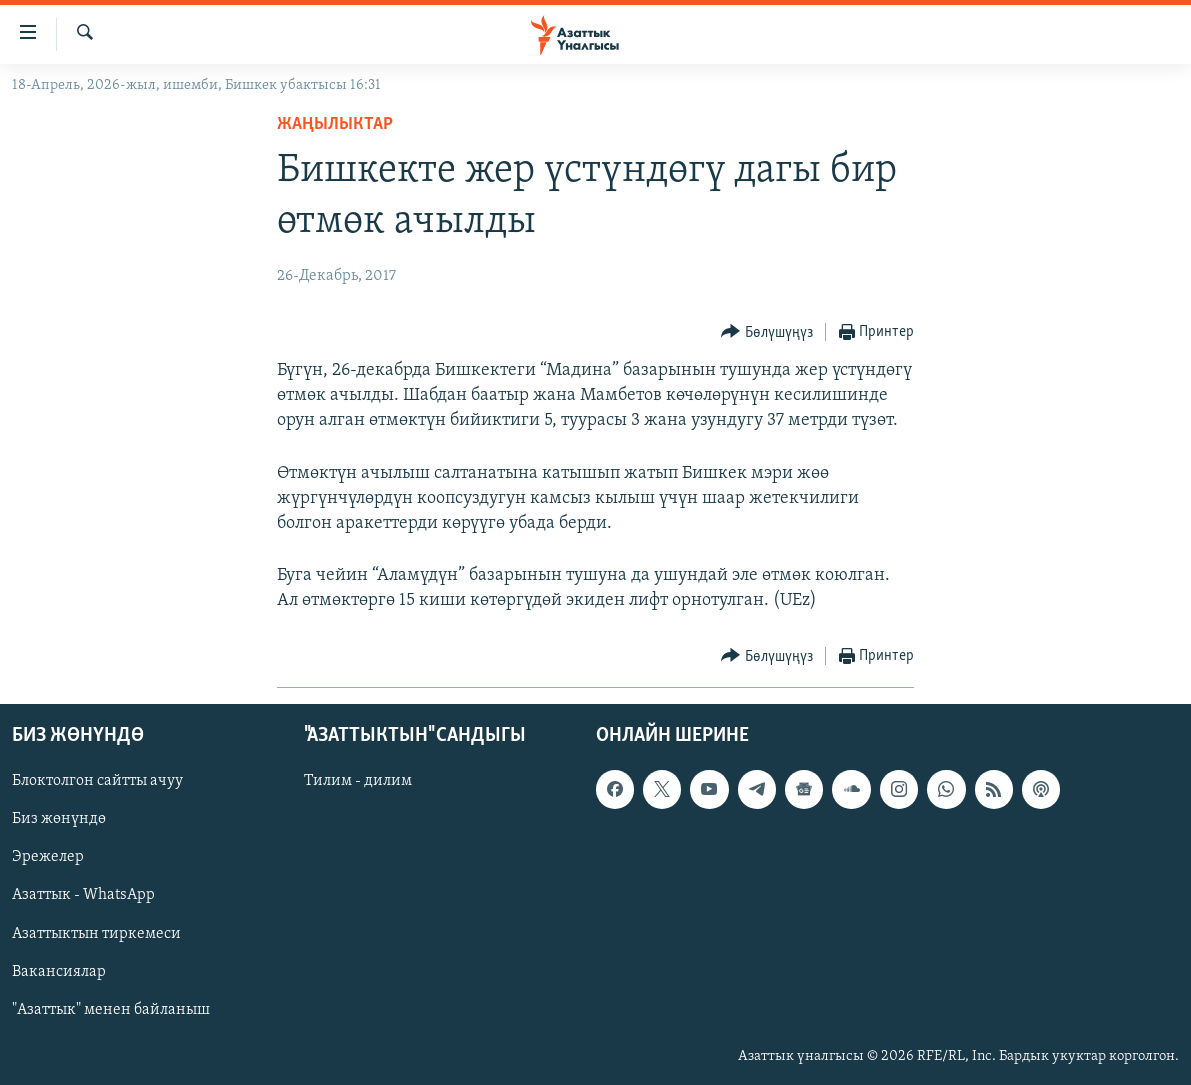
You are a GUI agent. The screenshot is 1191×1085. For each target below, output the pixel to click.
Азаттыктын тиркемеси (96, 933)
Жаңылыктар (335, 124)
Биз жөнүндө (59, 819)
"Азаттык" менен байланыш (111, 1009)
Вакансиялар (59, 971)
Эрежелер (48, 857)
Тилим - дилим (358, 781)
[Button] (767, 332)
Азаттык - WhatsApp (83, 895)
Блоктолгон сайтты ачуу (97, 781)
